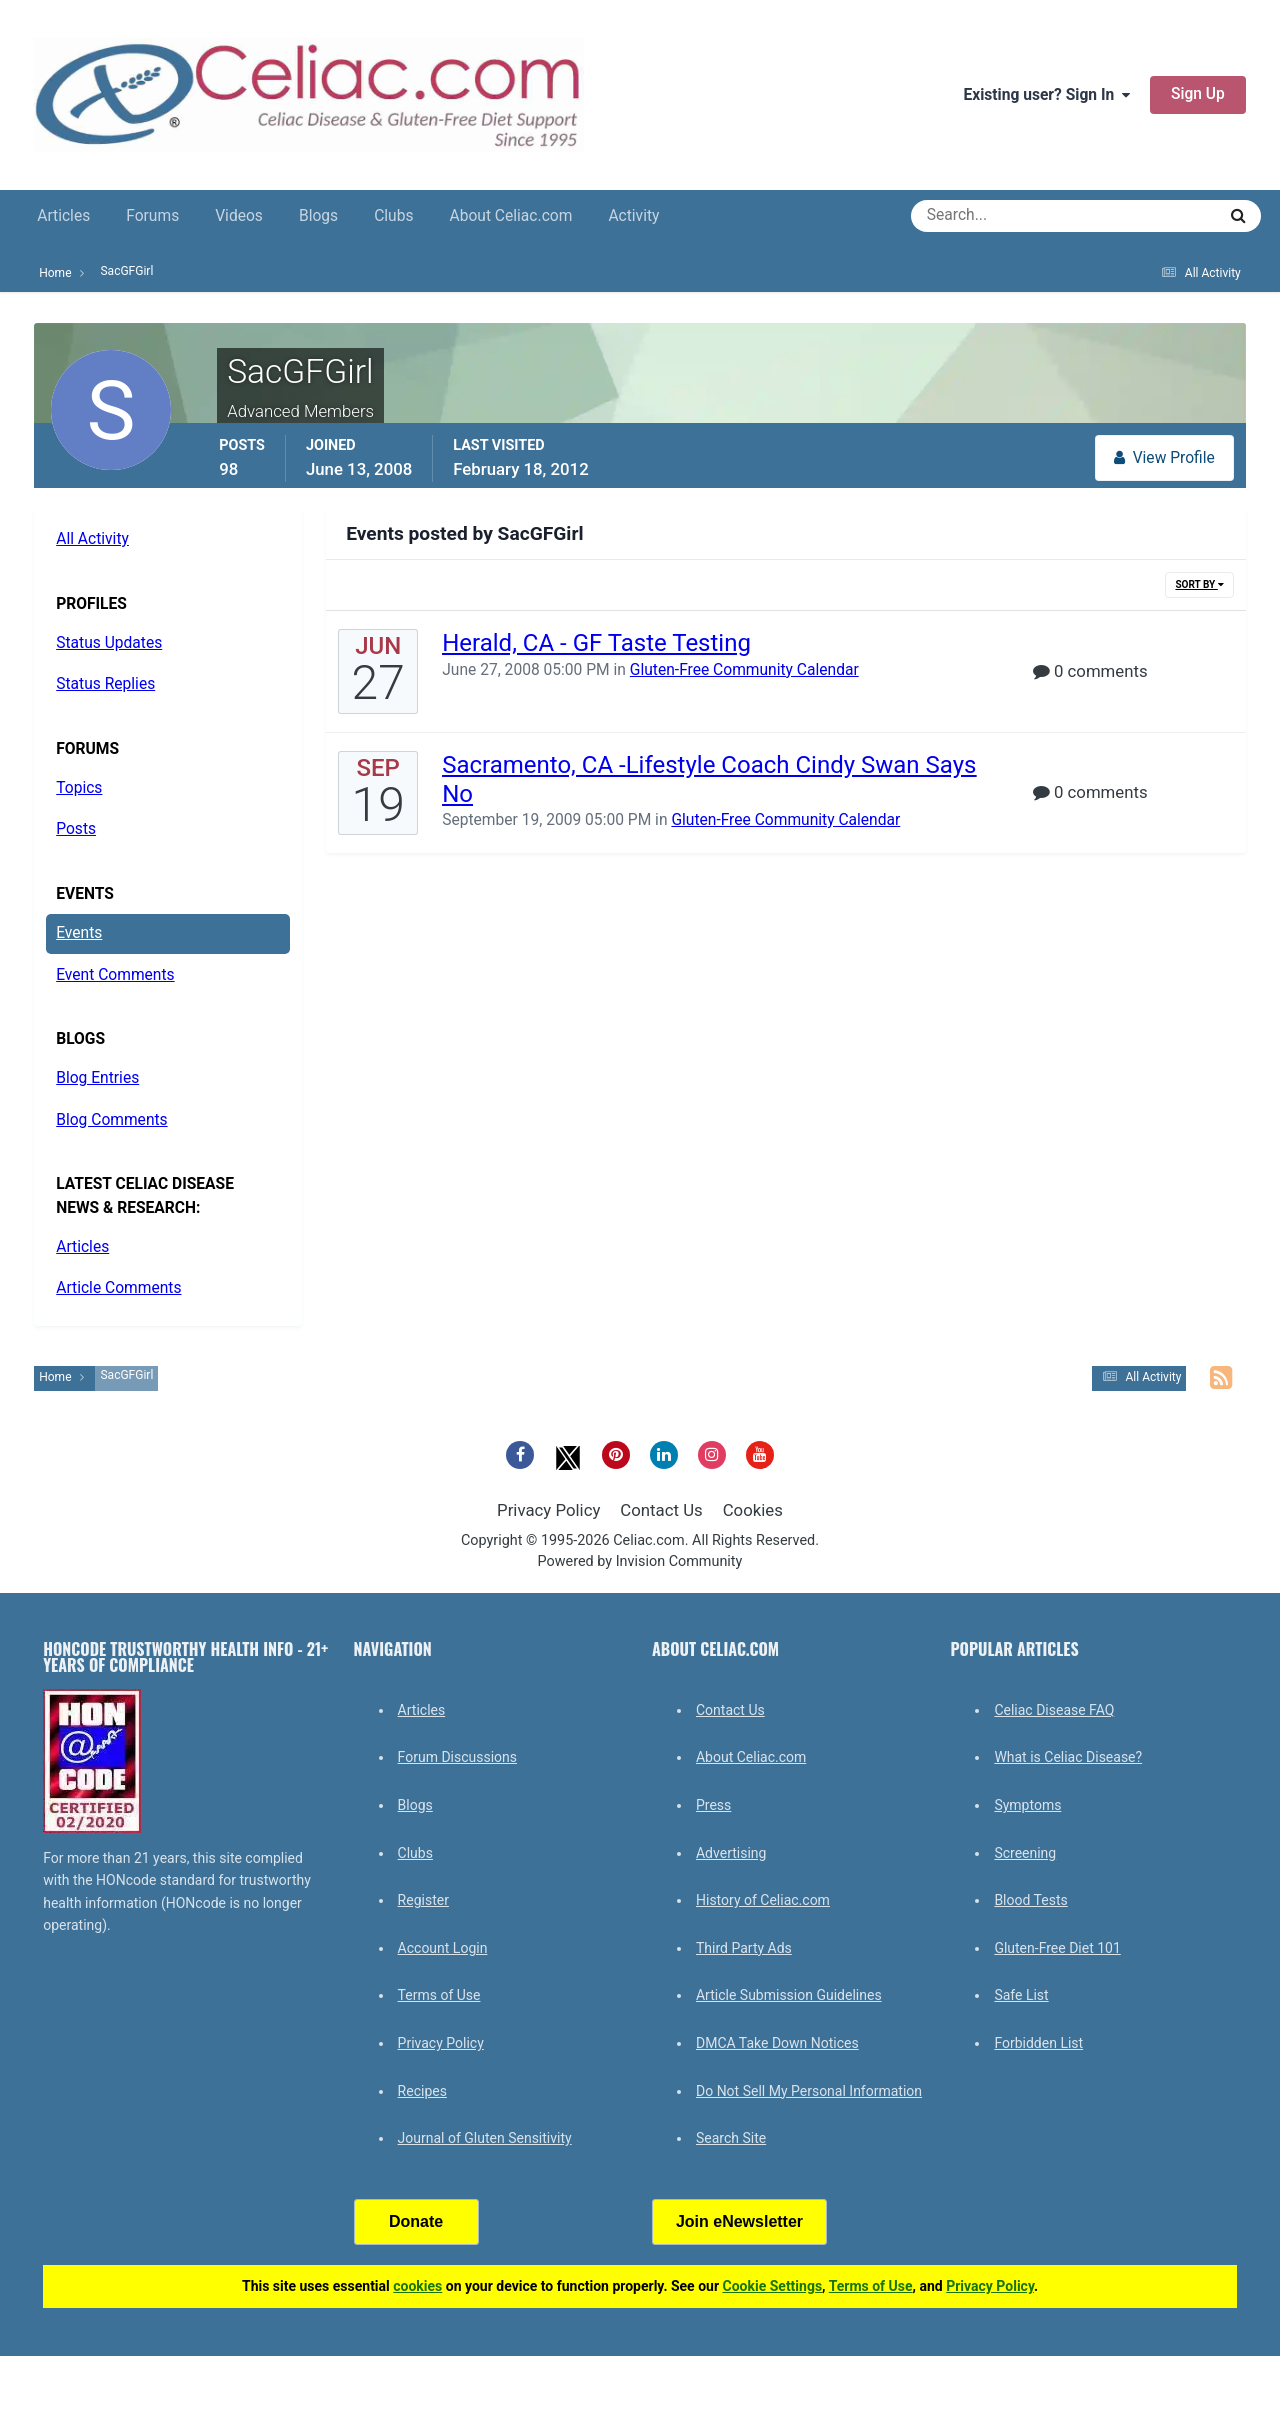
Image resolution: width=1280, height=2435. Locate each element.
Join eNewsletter (739, 2221)
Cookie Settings (773, 2286)
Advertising (731, 1853)
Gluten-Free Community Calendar (744, 670)
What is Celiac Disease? (1068, 1757)
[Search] (991, 216)
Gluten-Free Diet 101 (1057, 1948)
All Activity (92, 539)
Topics (79, 788)
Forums (152, 216)
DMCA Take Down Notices (777, 2043)
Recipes (422, 2091)
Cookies (753, 1510)
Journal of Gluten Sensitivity (485, 2138)
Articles (63, 216)
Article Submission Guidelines (789, 1995)
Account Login (443, 1948)
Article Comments (118, 1288)
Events (79, 933)
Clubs (393, 216)
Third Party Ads (744, 1948)
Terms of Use (439, 1995)
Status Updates (109, 643)
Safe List (1021, 1995)
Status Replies (105, 684)
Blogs (318, 216)
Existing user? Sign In (1046, 95)
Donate (416, 2221)
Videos (239, 216)
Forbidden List (1038, 2043)
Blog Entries (97, 1078)
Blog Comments (111, 1120)
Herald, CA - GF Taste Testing (596, 643)
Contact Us (661, 1510)
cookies (417, 2286)
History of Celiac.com (763, 1900)
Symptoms (1027, 1805)
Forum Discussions (457, 1757)
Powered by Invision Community (640, 1561)
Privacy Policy (548, 1510)
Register (423, 1900)
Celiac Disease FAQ (1054, 1710)
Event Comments (115, 975)
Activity (633, 216)
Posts (76, 829)
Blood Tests (1030, 1900)
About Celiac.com (510, 216)
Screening (1025, 1853)
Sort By (1199, 584)
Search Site (731, 2138)
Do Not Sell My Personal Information (809, 2091)
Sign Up (1198, 94)
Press (713, 1805)
